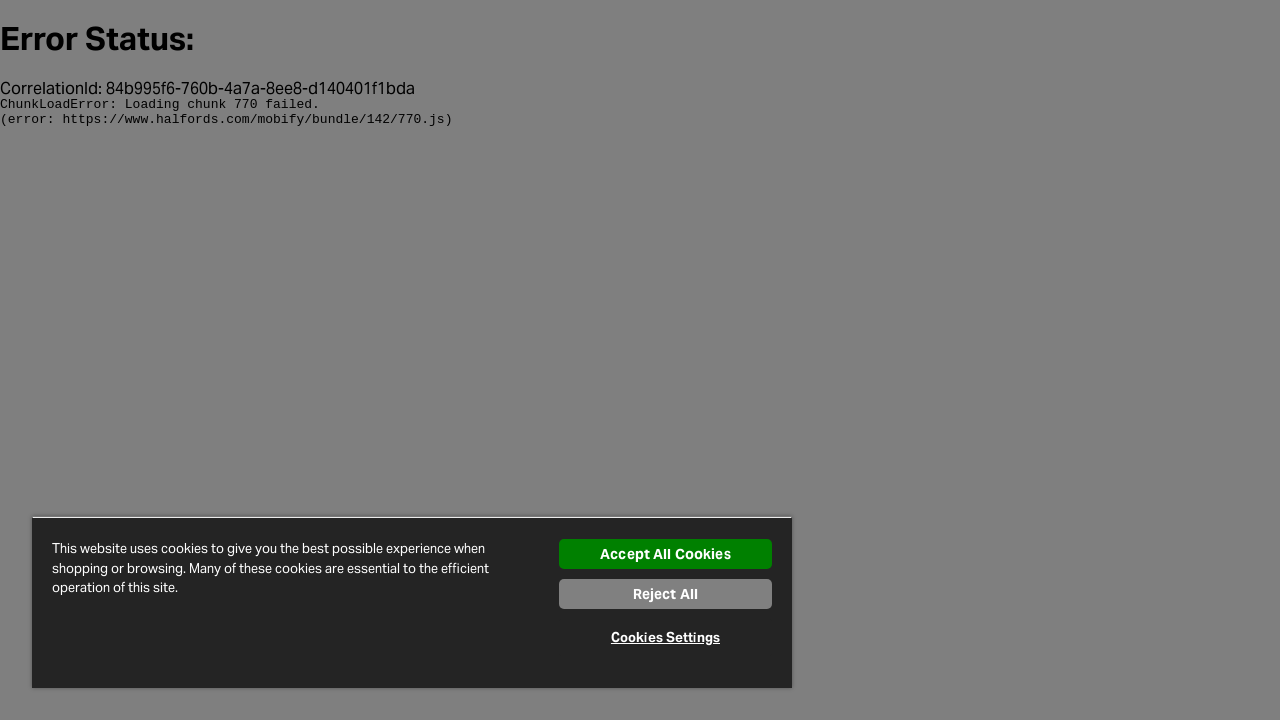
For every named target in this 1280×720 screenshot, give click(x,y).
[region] (403, 602)
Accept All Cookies (650, 554)
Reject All (650, 594)
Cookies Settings (650, 637)
